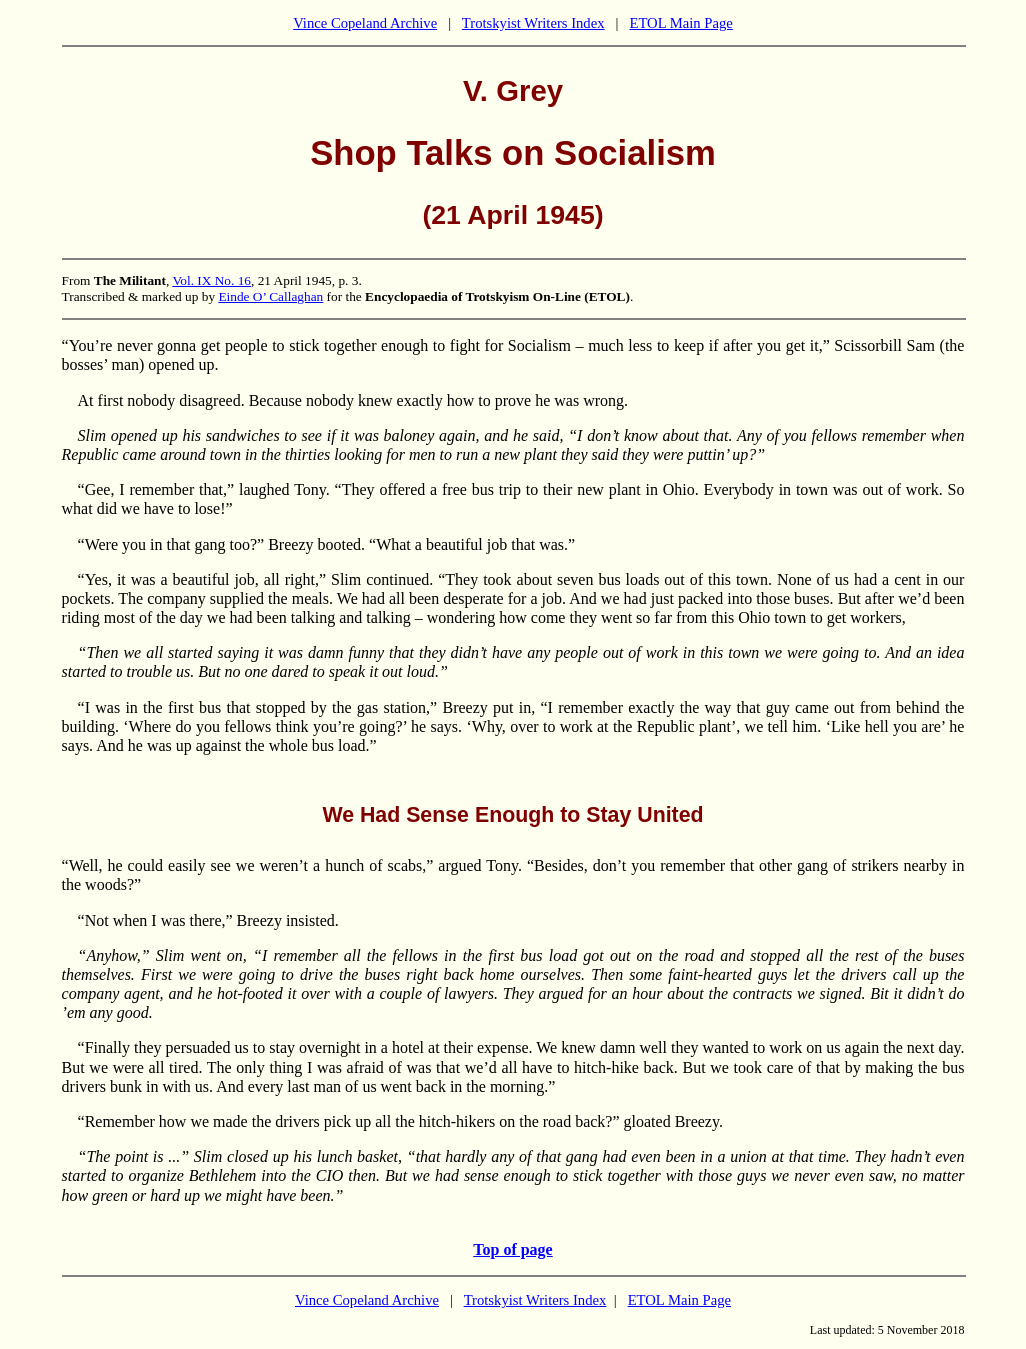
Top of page (512, 1249)
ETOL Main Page (680, 23)
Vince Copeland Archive (365, 23)
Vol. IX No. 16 (211, 280)
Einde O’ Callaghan (270, 296)
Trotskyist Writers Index (533, 23)
